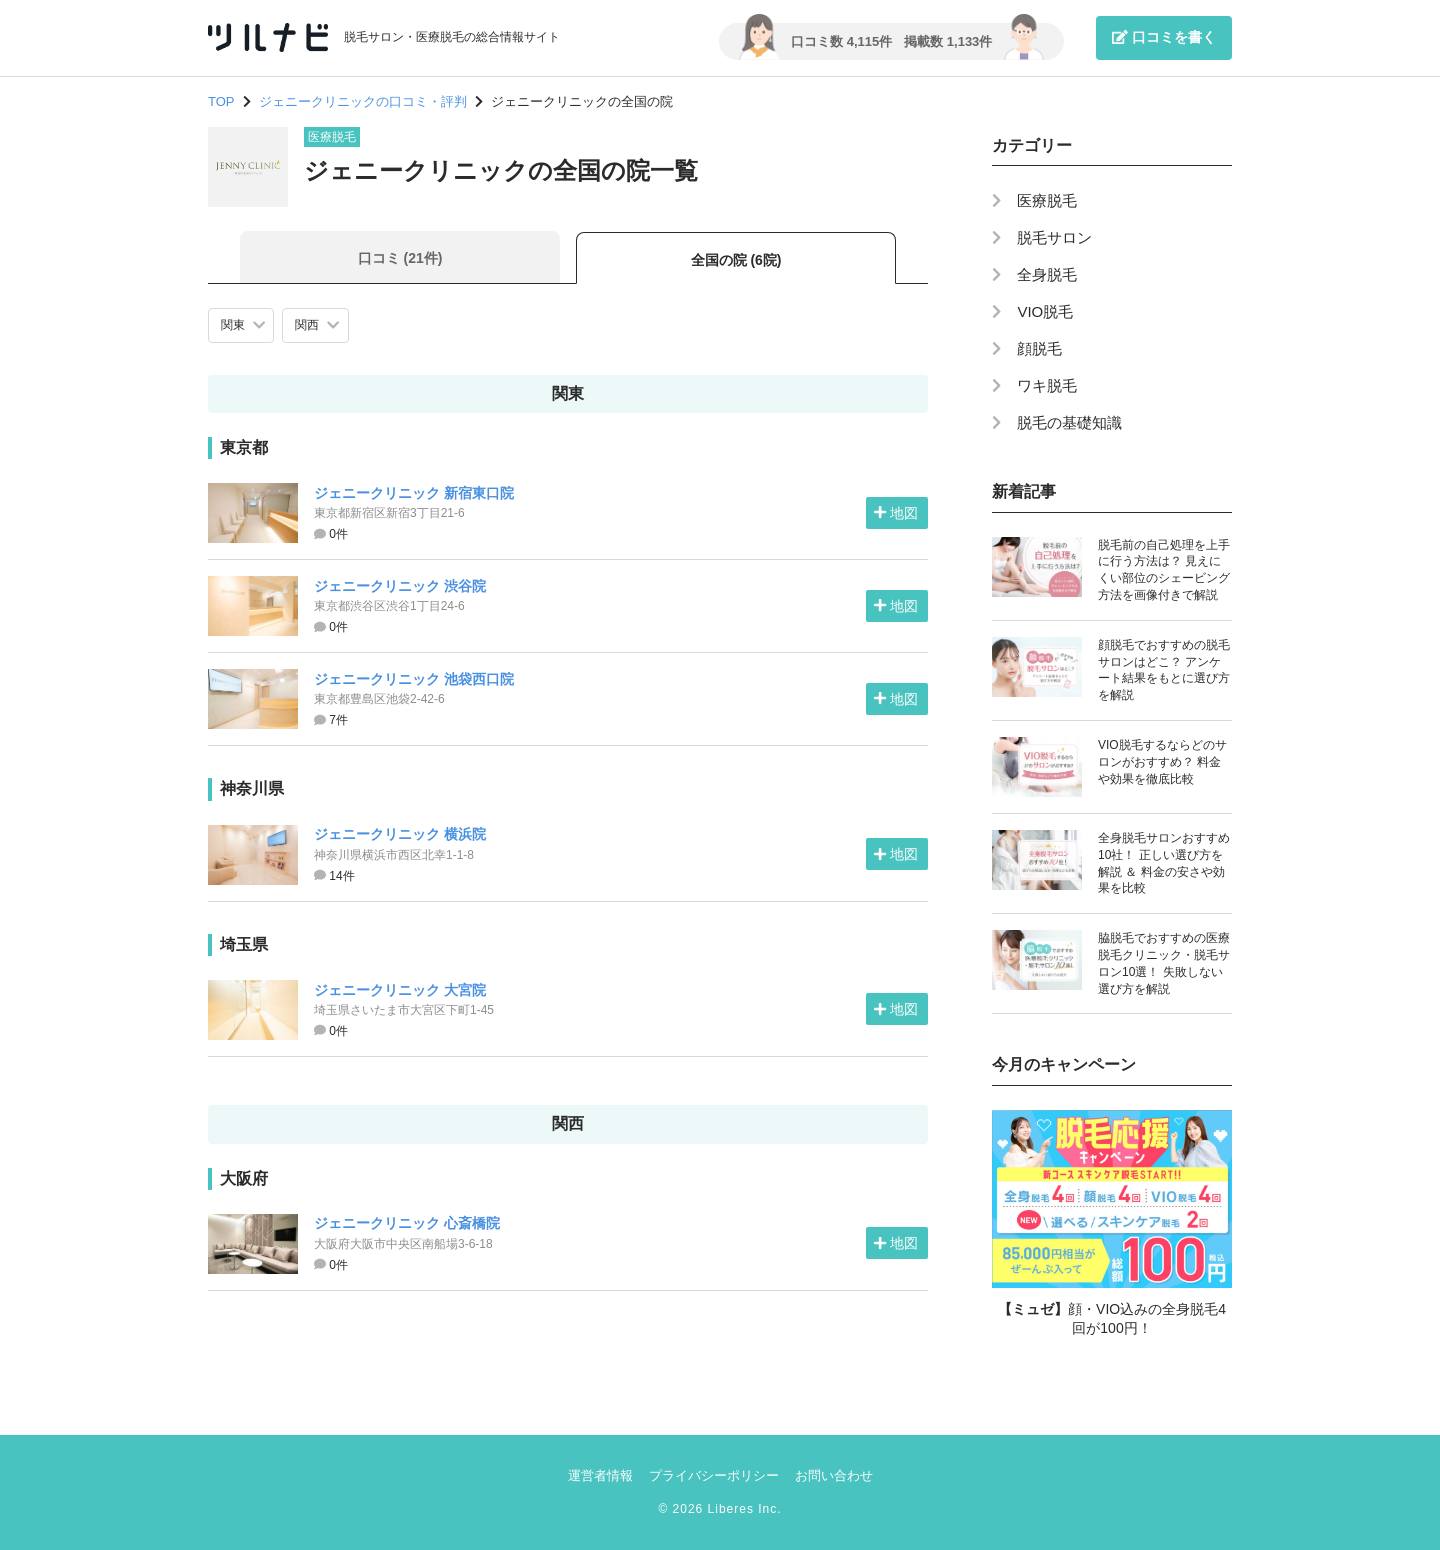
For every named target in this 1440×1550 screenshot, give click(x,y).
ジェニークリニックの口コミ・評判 (363, 101)
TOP (221, 101)
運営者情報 (600, 1475)
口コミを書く (1164, 37)
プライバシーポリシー (714, 1475)
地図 (896, 513)
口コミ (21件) (400, 258)
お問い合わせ (834, 1475)
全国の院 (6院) (736, 260)
